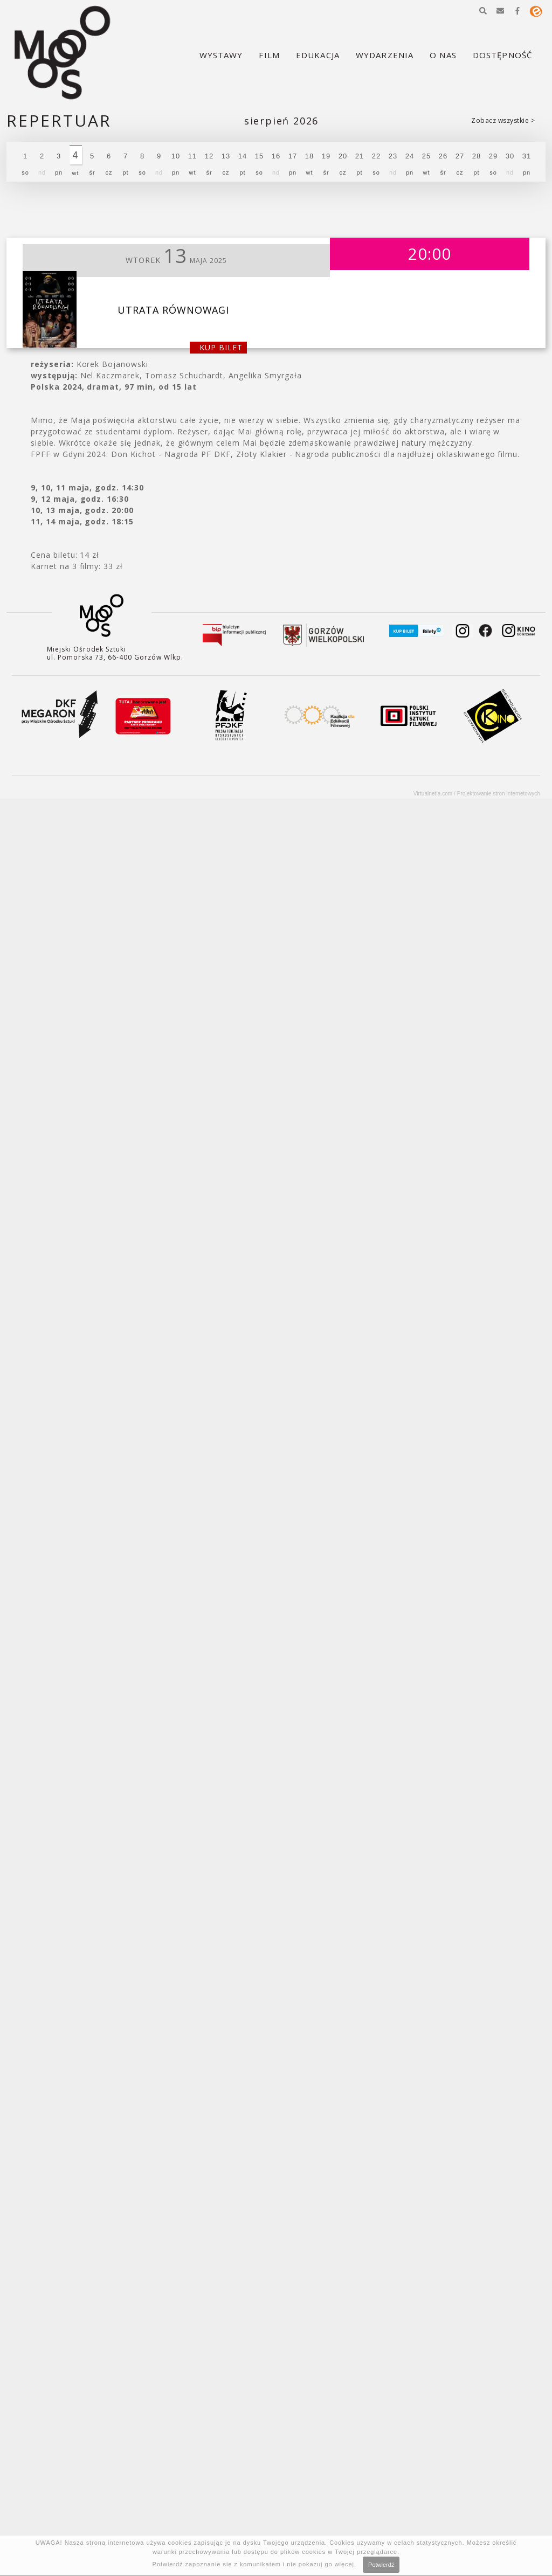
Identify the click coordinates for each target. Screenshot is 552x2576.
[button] (483, 11)
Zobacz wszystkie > (503, 120)
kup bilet (221, 347)
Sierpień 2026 (281, 121)
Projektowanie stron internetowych (498, 794)
